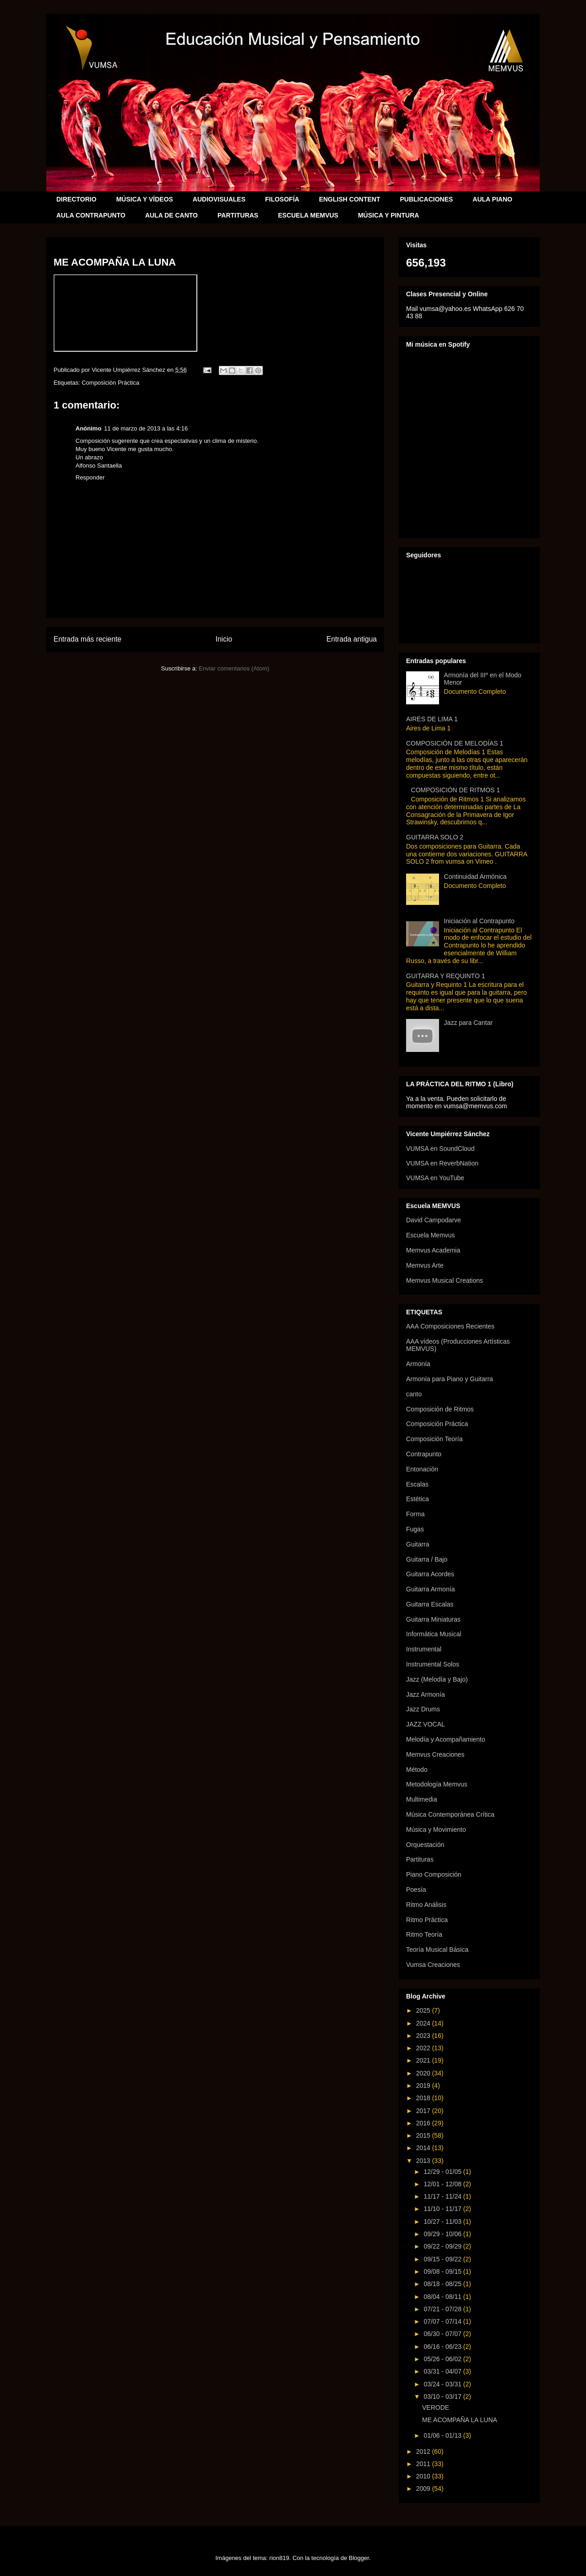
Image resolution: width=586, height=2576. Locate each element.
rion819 (279, 2557)
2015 (424, 2135)
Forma (415, 1514)
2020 (424, 2073)
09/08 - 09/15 (443, 2271)
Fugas (415, 1529)
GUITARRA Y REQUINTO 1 (445, 976)
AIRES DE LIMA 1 (432, 719)
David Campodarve (433, 1220)
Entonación (422, 1469)
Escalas (417, 1484)
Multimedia (421, 1799)
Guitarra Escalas (429, 1604)
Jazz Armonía (425, 1694)
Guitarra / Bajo (426, 1559)
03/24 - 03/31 (443, 2384)
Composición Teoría (434, 1439)
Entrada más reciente (87, 639)
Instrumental (423, 1649)
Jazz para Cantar (468, 1022)
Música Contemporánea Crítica (450, 1814)
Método (417, 1769)
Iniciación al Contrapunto (479, 921)
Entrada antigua (351, 639)
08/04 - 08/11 (443, 2296)
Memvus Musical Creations (444, 1280)
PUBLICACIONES (426, 199)
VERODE (435, 2407)
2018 (424, 2098)
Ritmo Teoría (424, 1934)
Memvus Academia (433, 1250)
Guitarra (417, 1544)
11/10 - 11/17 (443, 2208)
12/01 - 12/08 (443, 2184)
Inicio (224, 639)
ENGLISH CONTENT (349, 199)
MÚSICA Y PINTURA (388, 215)
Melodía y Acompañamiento (445, 1739)
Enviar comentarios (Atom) (234, 668)
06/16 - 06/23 (443, 2346)
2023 (424, 2035)
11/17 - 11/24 (443, 2196)
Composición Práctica (110, 382)
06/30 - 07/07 (443, 2333)
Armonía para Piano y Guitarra (449, 1379)
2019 (424, 2085)
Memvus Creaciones (435, 1754)
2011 (424, 2463)
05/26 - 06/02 (443, 2359)
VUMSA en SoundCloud (440, 1148)
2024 (424, 2023)
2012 (424, 2451)
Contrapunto (423, 1454)
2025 (424, 2010)
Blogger (359, 2557)
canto (414, 1394)
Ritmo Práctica (427, 1919)
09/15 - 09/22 (443, 2259)
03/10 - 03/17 (443, 2396)
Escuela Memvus (430, 1235)
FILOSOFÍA (282, 199)
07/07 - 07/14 (443, 2321)
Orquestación (425, 1844)
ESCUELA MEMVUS (308, 215)
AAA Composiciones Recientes (450, 1326)
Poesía (416, 1889)
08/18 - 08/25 (443, 2283)
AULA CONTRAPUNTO (90, 215)
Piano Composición (433, 1874)
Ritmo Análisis (426, 1904)
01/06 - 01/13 (443, 2435)
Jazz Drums (423, 1709)
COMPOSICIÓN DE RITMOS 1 (455, 790)
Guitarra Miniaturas (433, 1619)
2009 (424, 2488)
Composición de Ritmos (440, 1409)
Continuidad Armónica (475, 876)
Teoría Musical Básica (437, 1949)
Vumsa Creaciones (433, 1964)
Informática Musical (433, 1634)
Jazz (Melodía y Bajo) (437, 1679)
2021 (424, 2060)
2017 (424, 2110)
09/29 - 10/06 (443, 2234)
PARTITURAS (237, 215)
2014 (424, 2147)
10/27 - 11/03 (443, 2221)
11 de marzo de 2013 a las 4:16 (146, 428)
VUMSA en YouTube (435, 1178)
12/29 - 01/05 (443, 2171)
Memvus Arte (425, 1265)
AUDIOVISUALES (219, 199)
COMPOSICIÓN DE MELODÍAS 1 (454, 743)
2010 (424, 2476)
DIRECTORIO (76, 199)
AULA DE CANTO (171, 215)
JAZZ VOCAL (425, 1724)
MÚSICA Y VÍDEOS (144, 199)
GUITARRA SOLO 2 (434, 837)
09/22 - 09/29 (443, 2246)
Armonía (418, 1363)
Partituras (420, 1859)
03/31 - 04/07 (443, 2371)
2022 (424, 2048)
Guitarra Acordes (430, 1574)
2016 (424, 2123)
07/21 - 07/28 (443, 2309)
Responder (90, 477)
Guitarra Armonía (430, 1589)
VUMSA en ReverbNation (442, 1163)
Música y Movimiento (436, 1829)
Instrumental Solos (432, 1664)
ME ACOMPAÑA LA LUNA (459, 2420)
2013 (424, 2160)
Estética (417, 1499)
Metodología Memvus (436, 1784)
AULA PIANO (492, 199)
